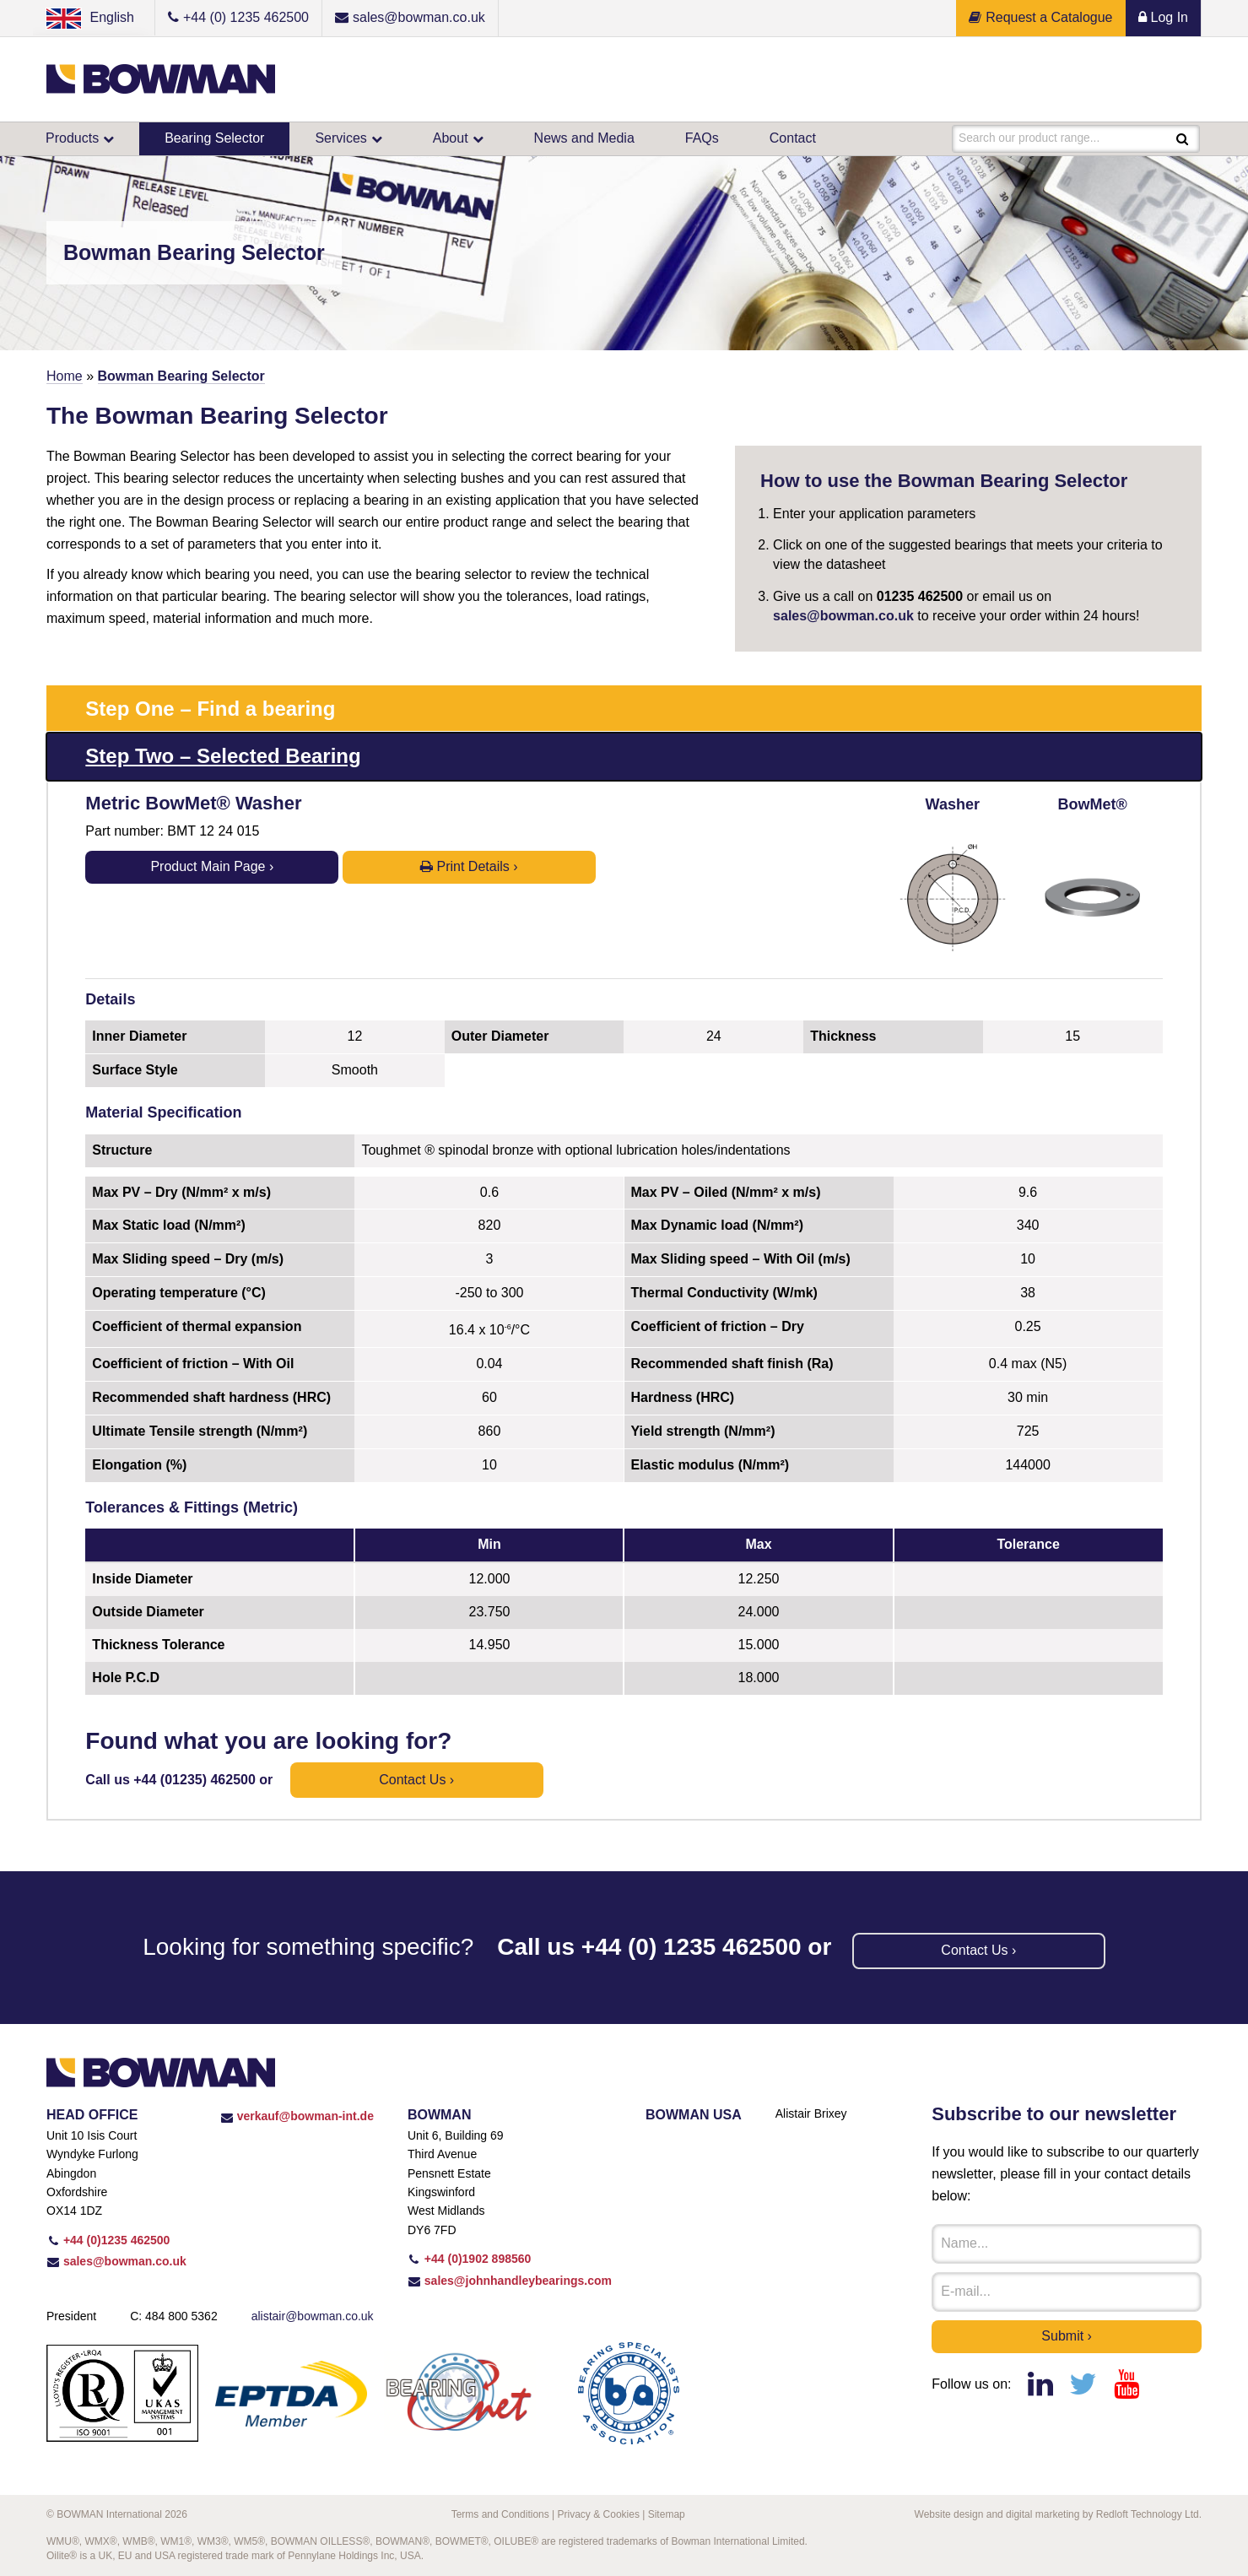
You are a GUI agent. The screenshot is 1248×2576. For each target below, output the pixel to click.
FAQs (702, 138)
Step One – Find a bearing (210, 708)
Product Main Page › (211, 866)
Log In (1163, 17)
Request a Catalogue (1040, 17)
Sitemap (666, 2514)
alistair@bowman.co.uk (312, 2316)
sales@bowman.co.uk (843, 616)
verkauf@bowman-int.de (297, 2116)
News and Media (584, 138)
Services (340, 138)
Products (72, 138)
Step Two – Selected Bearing (222, 755)
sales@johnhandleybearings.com (510, 2280)
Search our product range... (1030, 138)
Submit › (1066, 2336)
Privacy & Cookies (599, 2514)
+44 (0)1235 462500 (108, 2240)
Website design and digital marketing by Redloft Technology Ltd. (1058, 2514)
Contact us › (416, 1779)
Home (64, 376)
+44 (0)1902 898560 (469, 2258)
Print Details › (468, 866)
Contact (793, 138)
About (450, 138)
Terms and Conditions (500, 2514)
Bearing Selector (214, 138)
